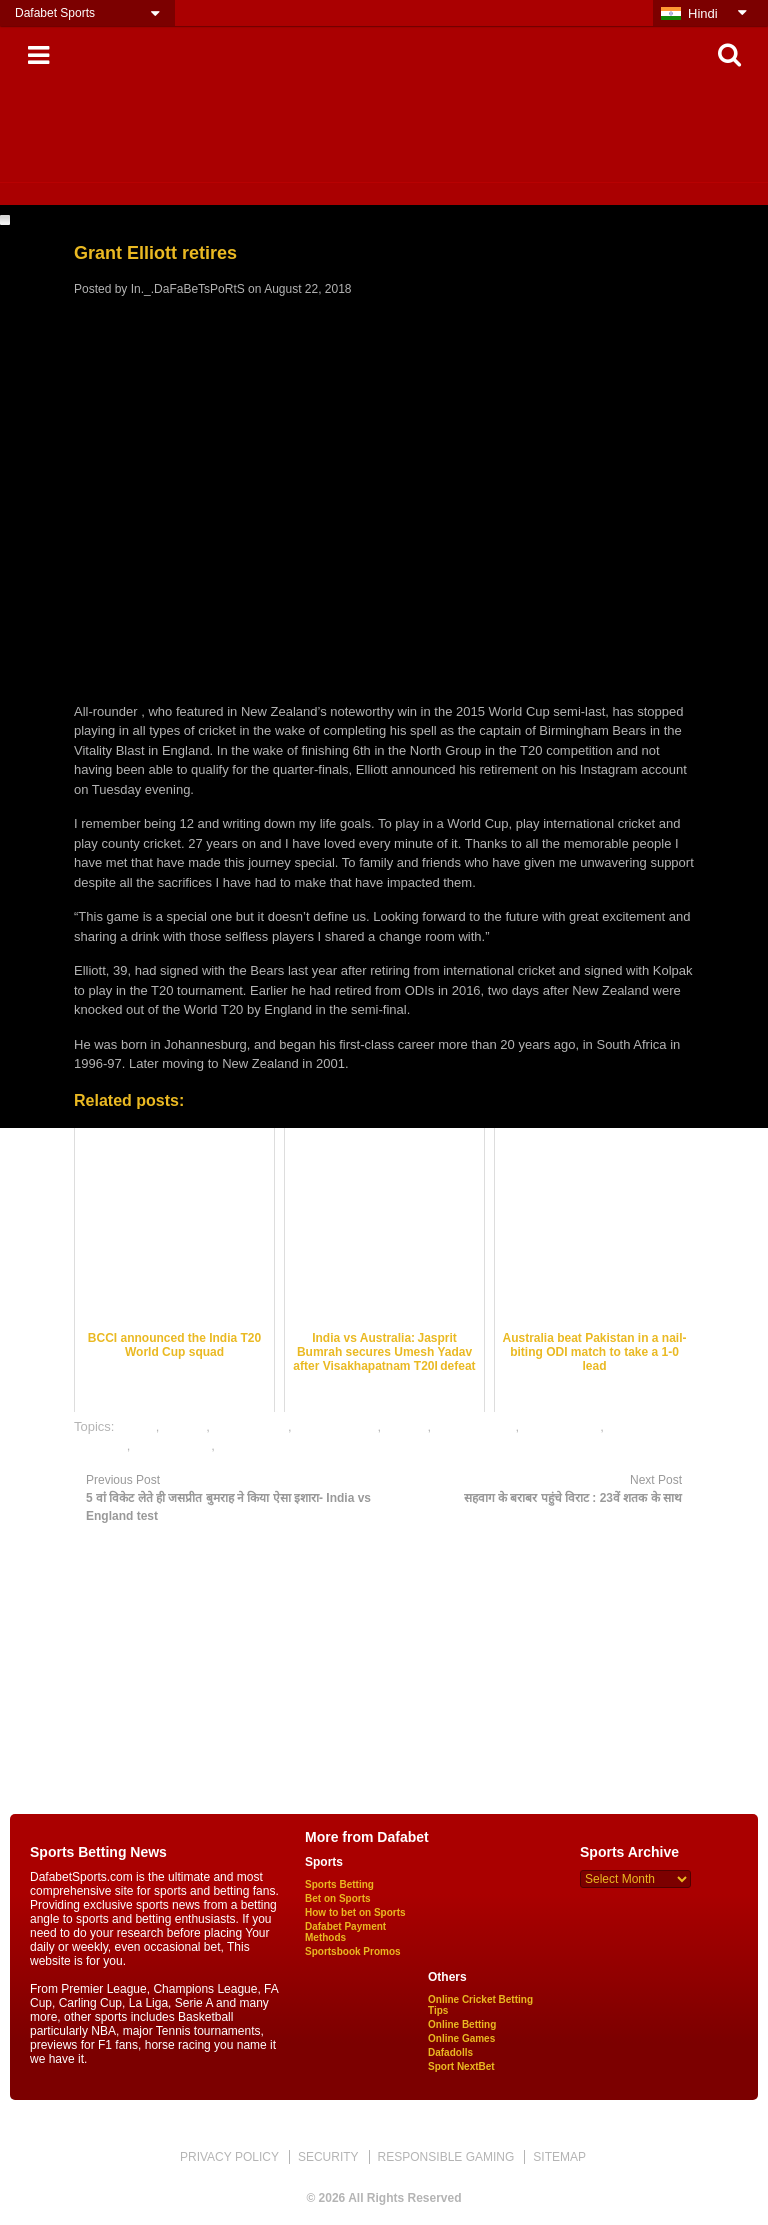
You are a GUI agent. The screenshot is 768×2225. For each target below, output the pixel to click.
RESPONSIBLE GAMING (446, 2157)
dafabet (184, 1426)
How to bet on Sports (355, 1912)
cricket (137, 1426)
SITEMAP (559, 2157)
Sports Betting (339, 1884)
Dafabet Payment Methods (345, 1932)
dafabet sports (336, 1426)
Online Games (461, 2038)
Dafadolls (450, 2052)
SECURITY (328, 2157)
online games (172, 1445)
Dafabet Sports (55, 13)
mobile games (475, 1426)
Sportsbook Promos (353, 1951)
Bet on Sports (338, 1898)
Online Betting (462, 2024)
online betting (561, 1426)
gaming (406, 1426)
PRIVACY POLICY (229, 2157)
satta (233, 1445)
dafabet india (250, 1426)
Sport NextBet (461, 2066)
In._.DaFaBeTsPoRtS (188, 289)
